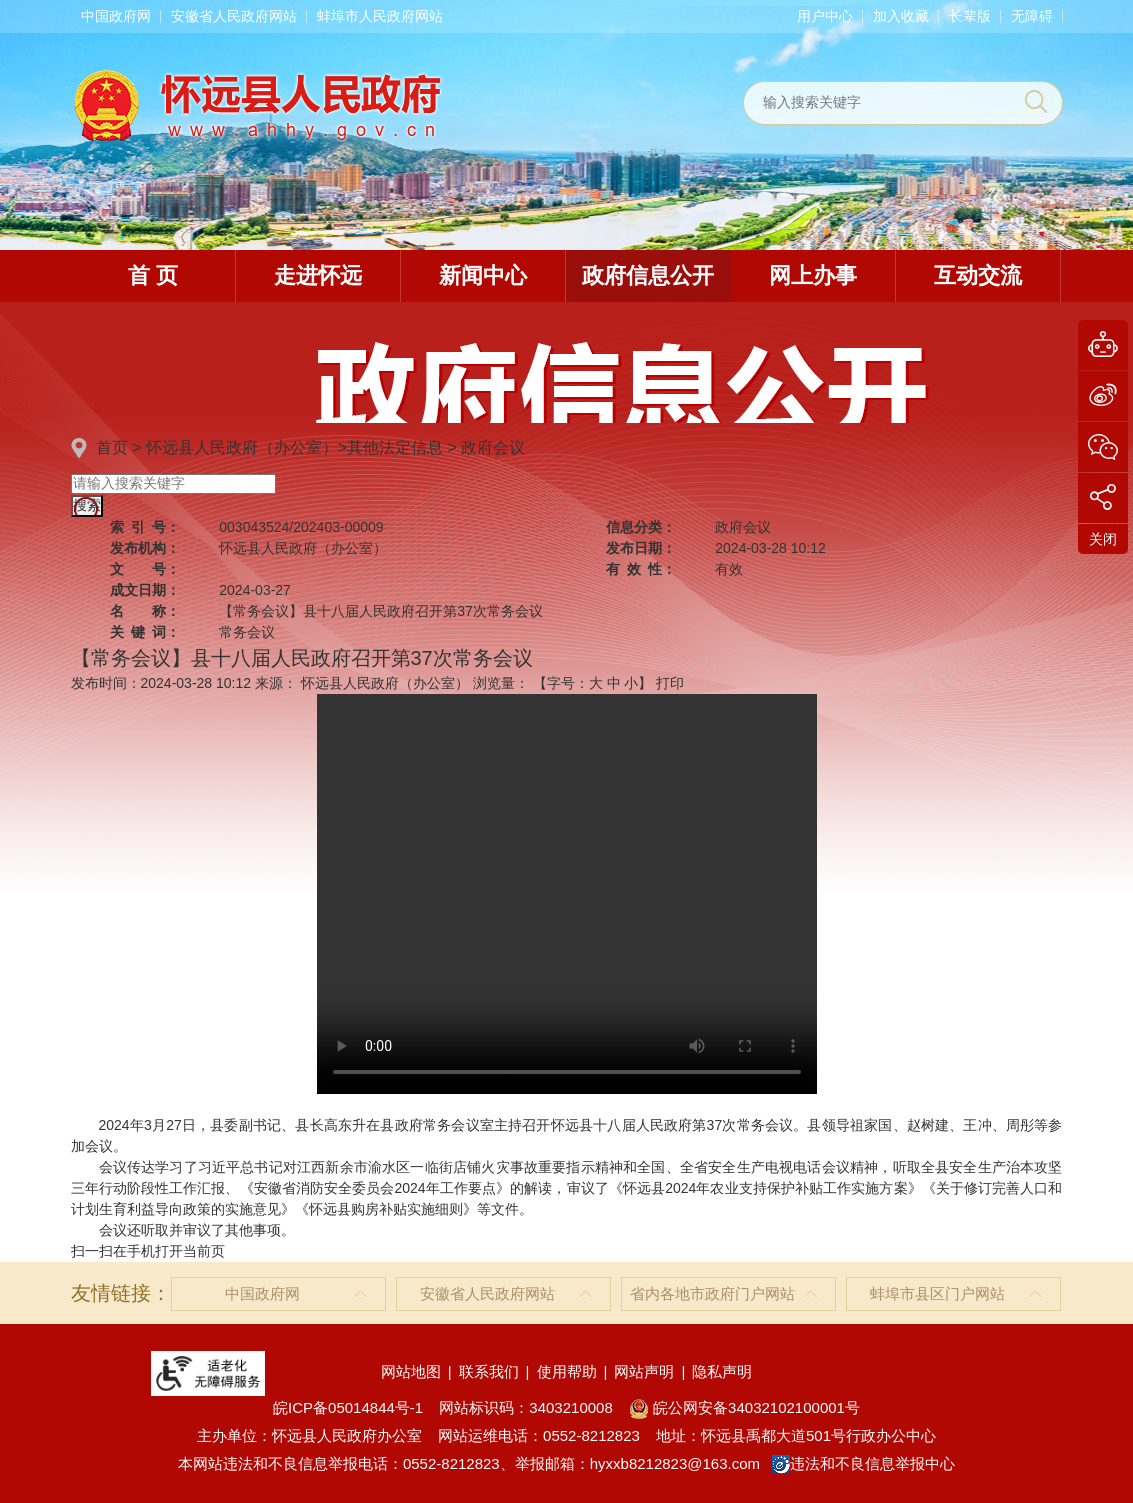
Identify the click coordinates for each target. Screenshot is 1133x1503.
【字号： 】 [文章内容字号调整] (593, 683)
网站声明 (644, 1371)
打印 (670, 683)
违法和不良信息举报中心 (863, 1463)
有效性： (641, 569)
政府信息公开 (648, 275)
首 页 (153, 275)
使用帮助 (567, 1371)
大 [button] (596, 683)
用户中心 (825, 16)
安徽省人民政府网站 (234, 16)
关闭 (1103, 539)
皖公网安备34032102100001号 (744, 1407)
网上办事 (813, 275)
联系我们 (489, 1371)
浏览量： (501, 683)
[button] (970, 16)
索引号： (145, 527)
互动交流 (978, 275)
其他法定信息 (395, 447)
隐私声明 (722, 1371)
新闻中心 (483, 275)
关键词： (145, 632)
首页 (112, 447)
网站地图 (411, 1371)
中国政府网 (116, 16)
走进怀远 (318, 275)
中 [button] (614, 683)
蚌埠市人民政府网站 (380, 16)
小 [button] (631, 683)
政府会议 (493, 447)
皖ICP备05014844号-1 (348, 1407)
